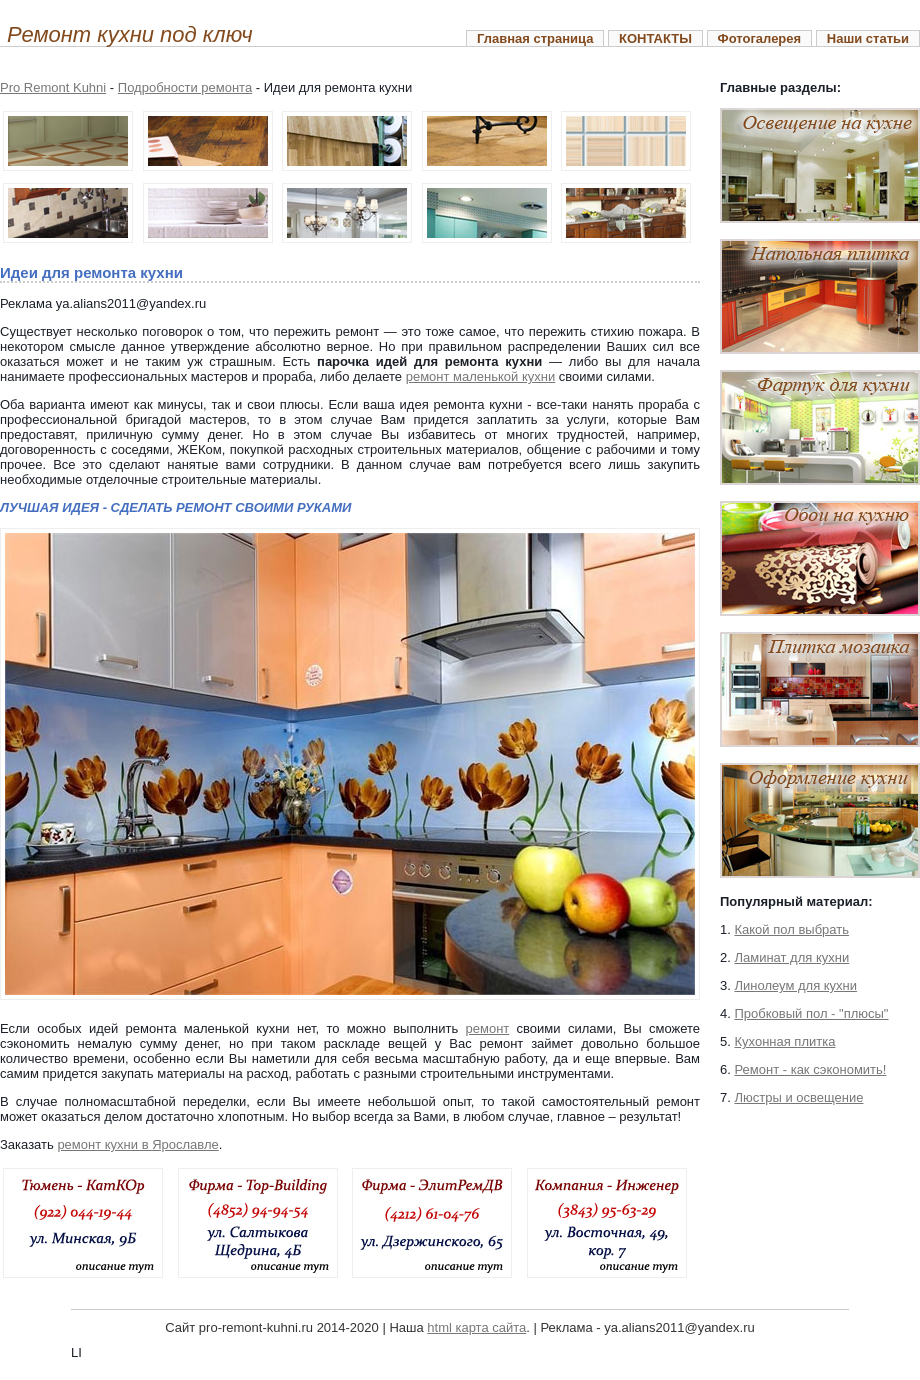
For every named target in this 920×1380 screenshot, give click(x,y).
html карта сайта (476, 1327)
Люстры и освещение (798, 1097)
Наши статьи (868, 38)
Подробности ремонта (185, 87)
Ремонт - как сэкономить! (810, 1069)
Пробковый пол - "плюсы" (811, 1013)
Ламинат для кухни (791, 957)
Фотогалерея (760, 38)
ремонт (488, 1028)
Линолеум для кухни (795, 985)
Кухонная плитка (784, 1041)
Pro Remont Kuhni (53, 87)
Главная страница (535, 38)
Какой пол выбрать (791, 929)
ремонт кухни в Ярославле (137, 1144)
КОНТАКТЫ (655, 38)
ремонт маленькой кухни (481, 376)
